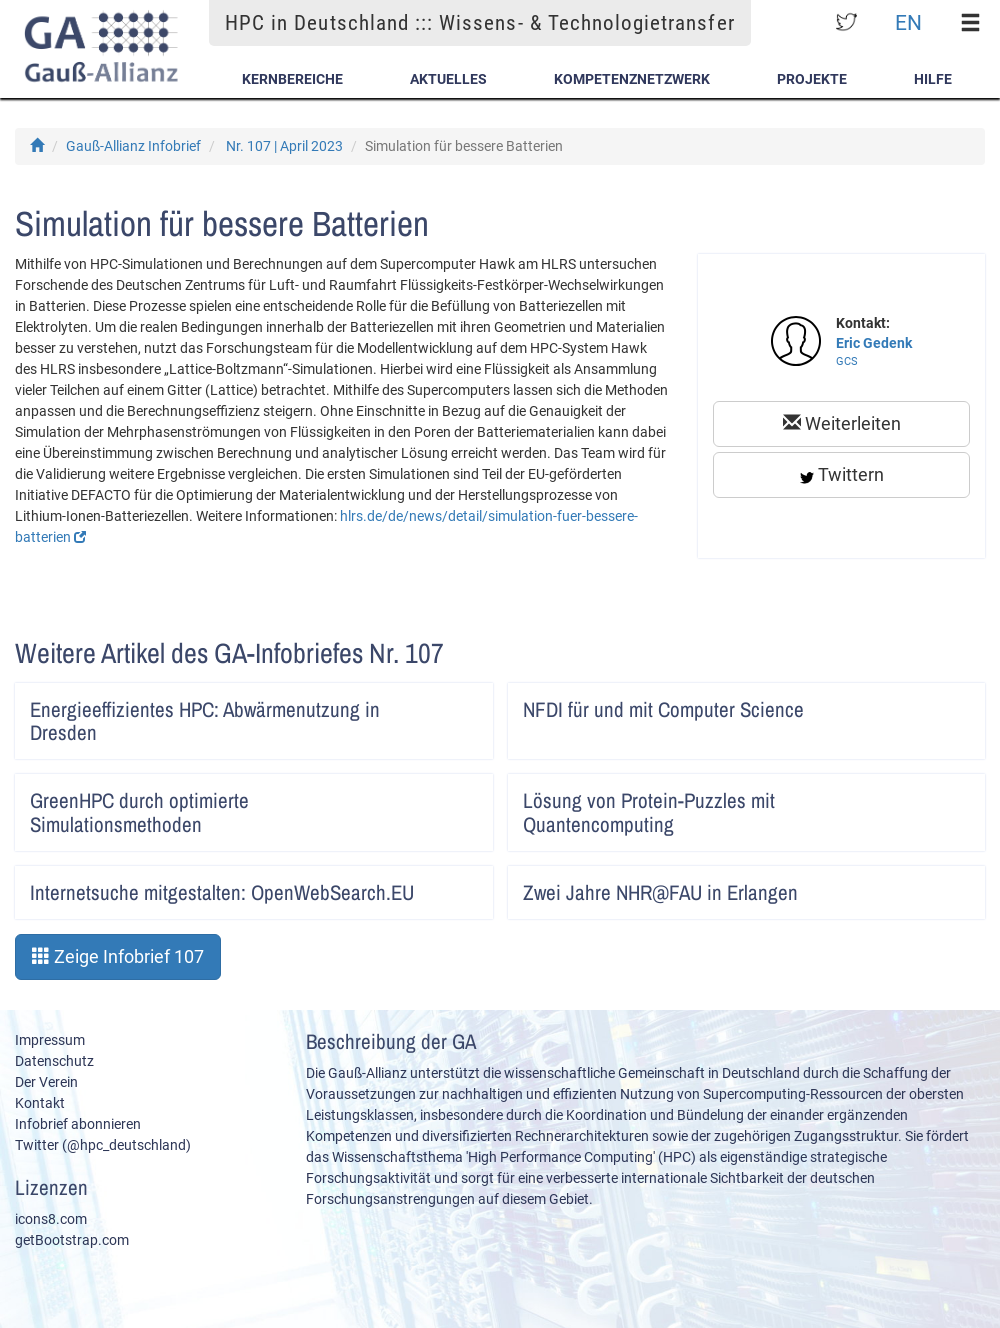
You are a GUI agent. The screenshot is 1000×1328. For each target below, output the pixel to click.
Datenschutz (54, 1061)
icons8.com (51, 1219)
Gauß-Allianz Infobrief (133, 146)
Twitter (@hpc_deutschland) (103, 1145)
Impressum (50, 1040)
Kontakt (40, 1103)
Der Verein (46, 1082)
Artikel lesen (464, 703)
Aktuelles (448, 79)
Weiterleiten (842, 423)
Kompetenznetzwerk (632, 79)
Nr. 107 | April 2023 (284, 146)
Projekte (812, 79)
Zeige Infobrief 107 (118, 956)
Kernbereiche (292, 79)
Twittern (842, 474)
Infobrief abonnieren (78, 1124)
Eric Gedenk (874, 343)
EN (908, 22)
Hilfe (933, 79)
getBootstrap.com (72, 1240)
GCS (847, 361)
